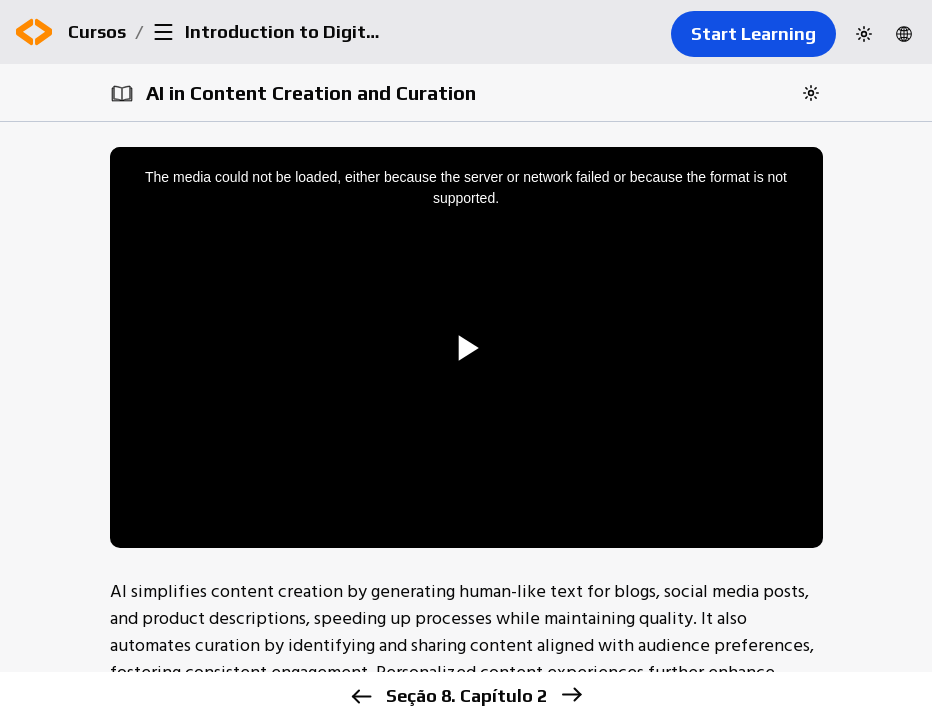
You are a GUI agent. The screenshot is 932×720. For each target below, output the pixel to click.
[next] (571, 694)
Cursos (97, 31)
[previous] (361, 696)
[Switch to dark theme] (864, 34)
